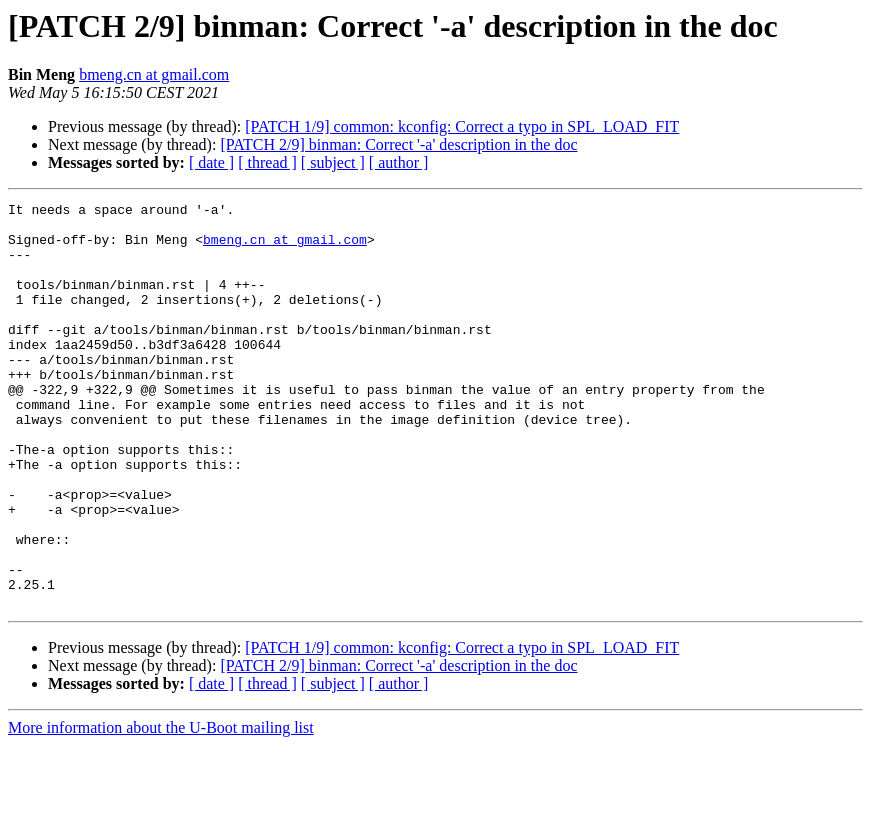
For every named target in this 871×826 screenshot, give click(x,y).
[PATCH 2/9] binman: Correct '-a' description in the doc (398, 144)
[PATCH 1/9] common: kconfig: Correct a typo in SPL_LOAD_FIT (462, 126)
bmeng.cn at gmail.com (154, 74)
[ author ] (399, 162)
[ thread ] (267, 162)
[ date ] (211, 162)
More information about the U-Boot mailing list (161, 808)
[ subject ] (333, 162)
